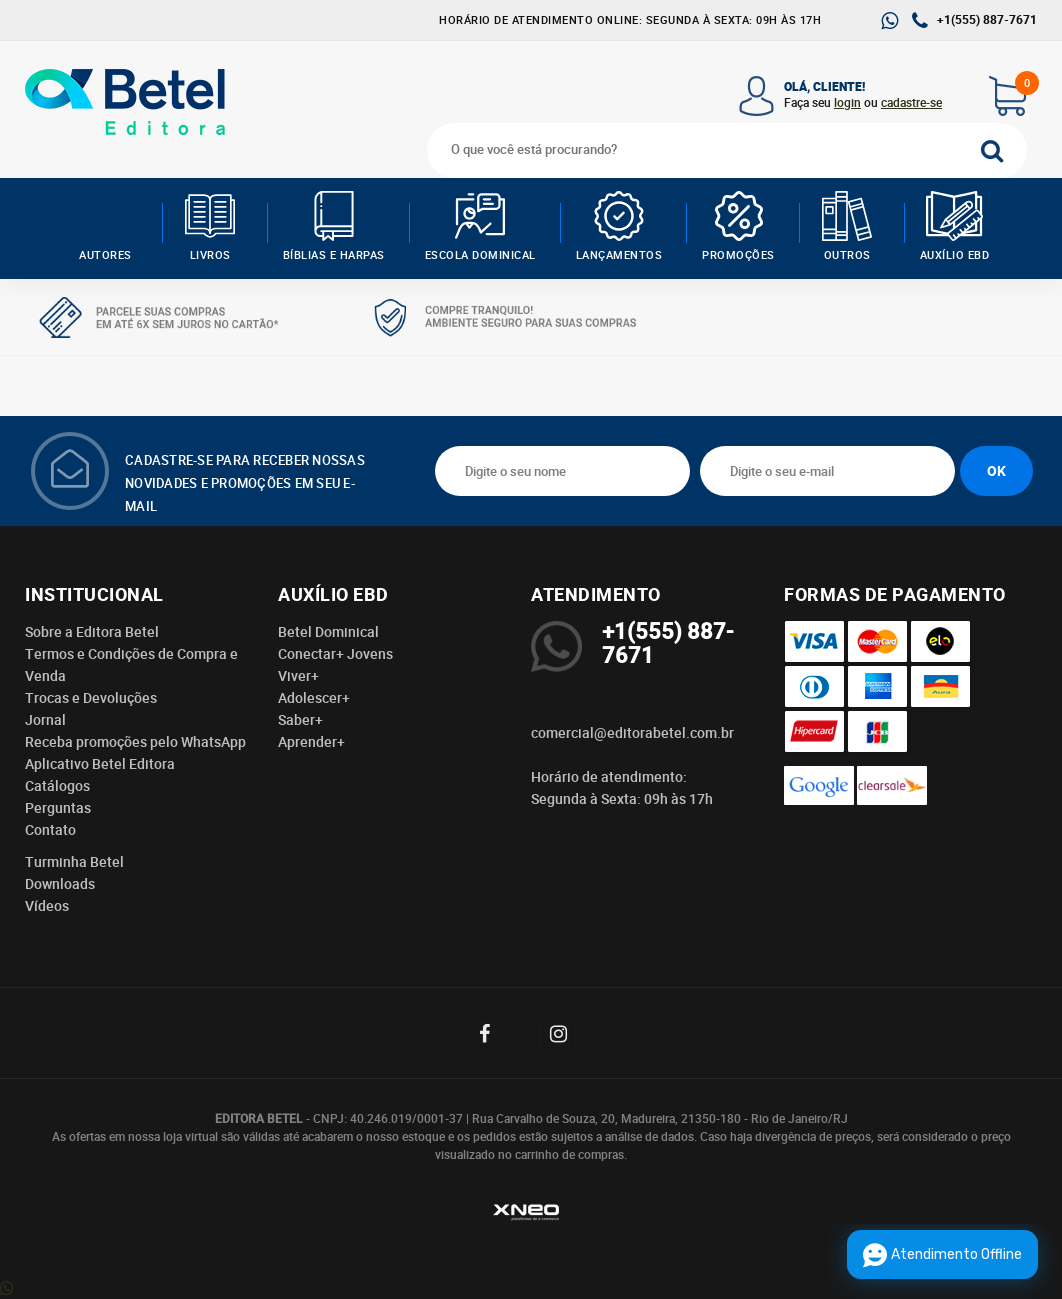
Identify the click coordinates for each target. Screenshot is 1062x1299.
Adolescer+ (314, 698)
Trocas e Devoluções (91, 698)
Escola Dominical (480, 227)
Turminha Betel (74, 862)
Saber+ (300, 720)
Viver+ (298, 676)
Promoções (738, 227)
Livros (210, 227)
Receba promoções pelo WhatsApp (135, 742)
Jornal (45, 720)
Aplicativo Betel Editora (100, 764)
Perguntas (58, 808)
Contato (50, 830)
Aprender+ (311, 742)
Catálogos (57, 786)
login (847, 103)
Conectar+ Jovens (335, 654)
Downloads (60, 884)
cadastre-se (911, 103)
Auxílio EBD (955, 227)
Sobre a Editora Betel (92, 632)
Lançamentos (619, 227)
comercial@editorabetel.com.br (632, 733)
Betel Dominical (328, 632)
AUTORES (105, 227)
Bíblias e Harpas (334, 227)
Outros (847, 227)
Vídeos (47, 906)
